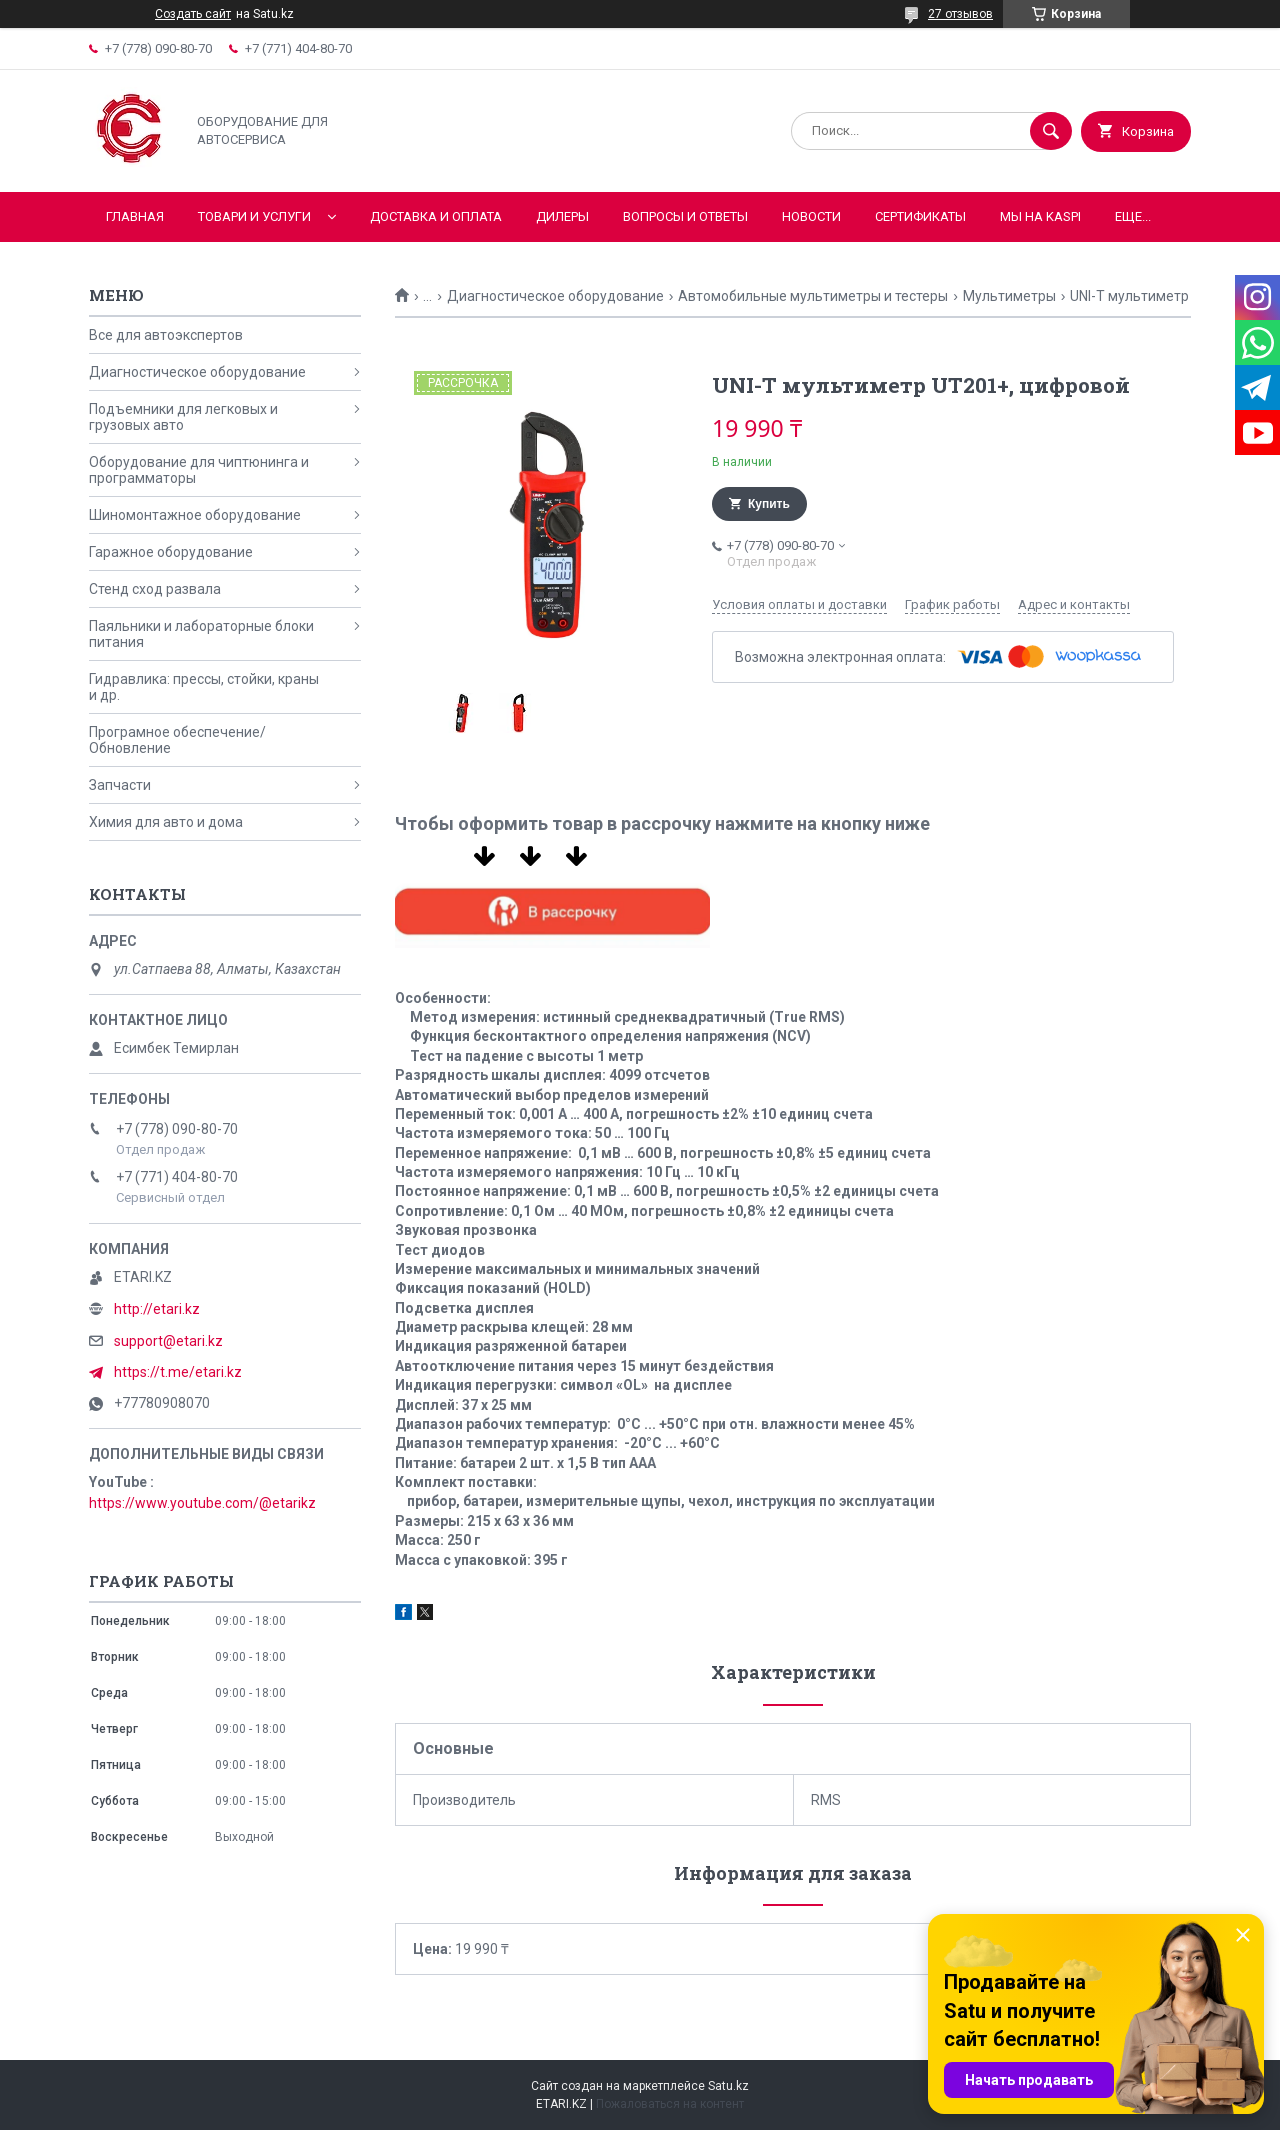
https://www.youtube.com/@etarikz (202, 1503)
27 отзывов (960, 14)
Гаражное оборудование (171, 552)
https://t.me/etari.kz (178, 1372)
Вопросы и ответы (685, 216)
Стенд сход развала (155, 589)
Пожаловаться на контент (670, 2104)
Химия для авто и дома (166, 822)
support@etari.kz (168, 1341)
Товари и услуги (254, 216)
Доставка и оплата (436, 216)
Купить (769, 504)
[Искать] (1051, 131)
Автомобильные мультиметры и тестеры (813, 296)
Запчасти (120, 785)
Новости (811, 216)
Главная (135, 216)
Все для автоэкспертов (166, 335)
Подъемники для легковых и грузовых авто (183, 417)
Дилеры (562, 216)
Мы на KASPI (1040, 216)
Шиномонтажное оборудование (195, 515)
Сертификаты (920, 216)
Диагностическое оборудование (555, 296)
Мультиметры (1009, 296)
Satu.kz (728, 2086)
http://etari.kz (157, 1309)
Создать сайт (193, 14)
